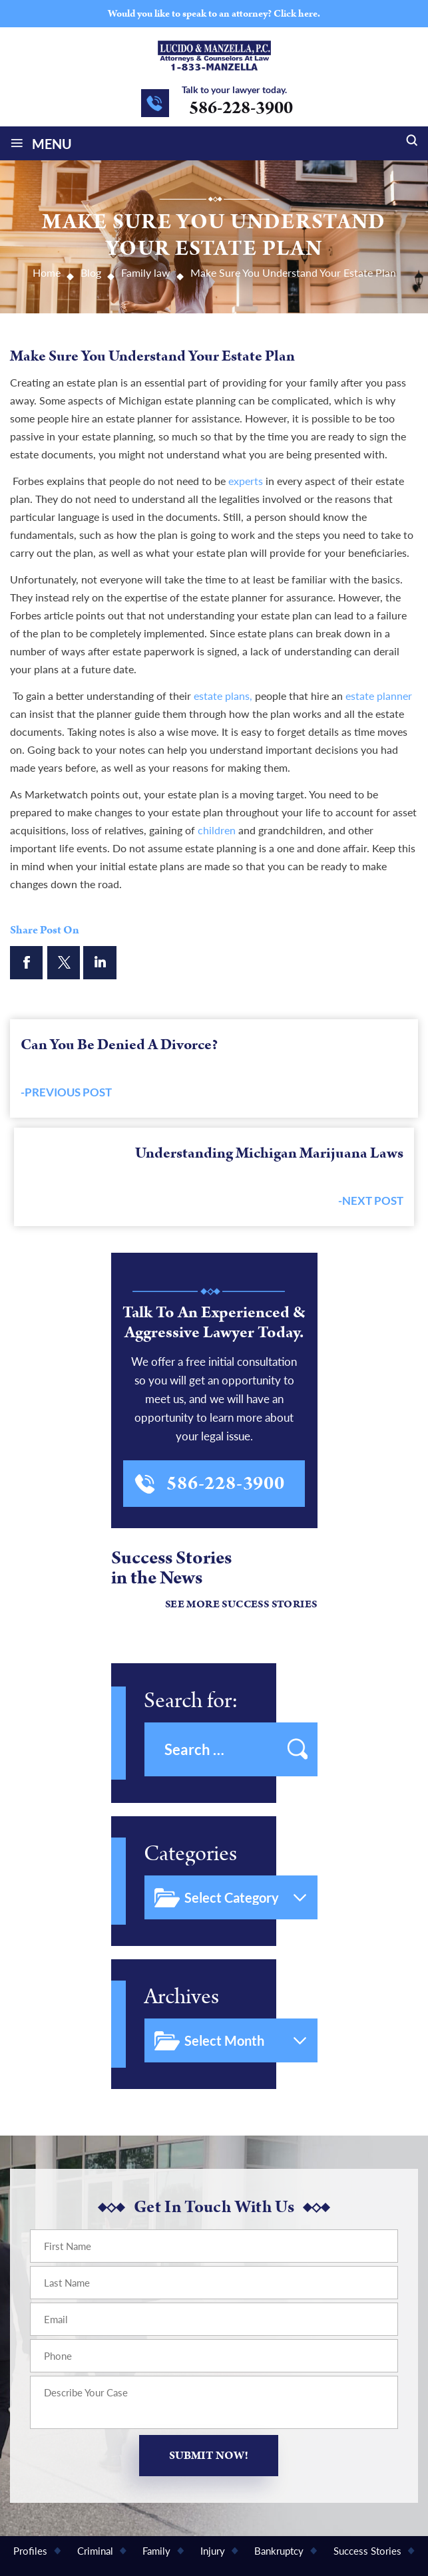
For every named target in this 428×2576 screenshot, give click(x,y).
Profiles (30, 2551)
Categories (190, 1853)
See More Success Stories (241, 1604)
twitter (63, 962)
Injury (212, 2551)
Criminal (95, 2551)
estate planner (378, 695)
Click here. (297, 14)
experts (245, 480)
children (217, 830)
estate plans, (223, 695)
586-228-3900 (241, 108)
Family (156, 2551)
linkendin (99, 962)
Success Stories (367, 2551)
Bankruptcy (279, 2551)
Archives (181, 1997)
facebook (26, 962)
